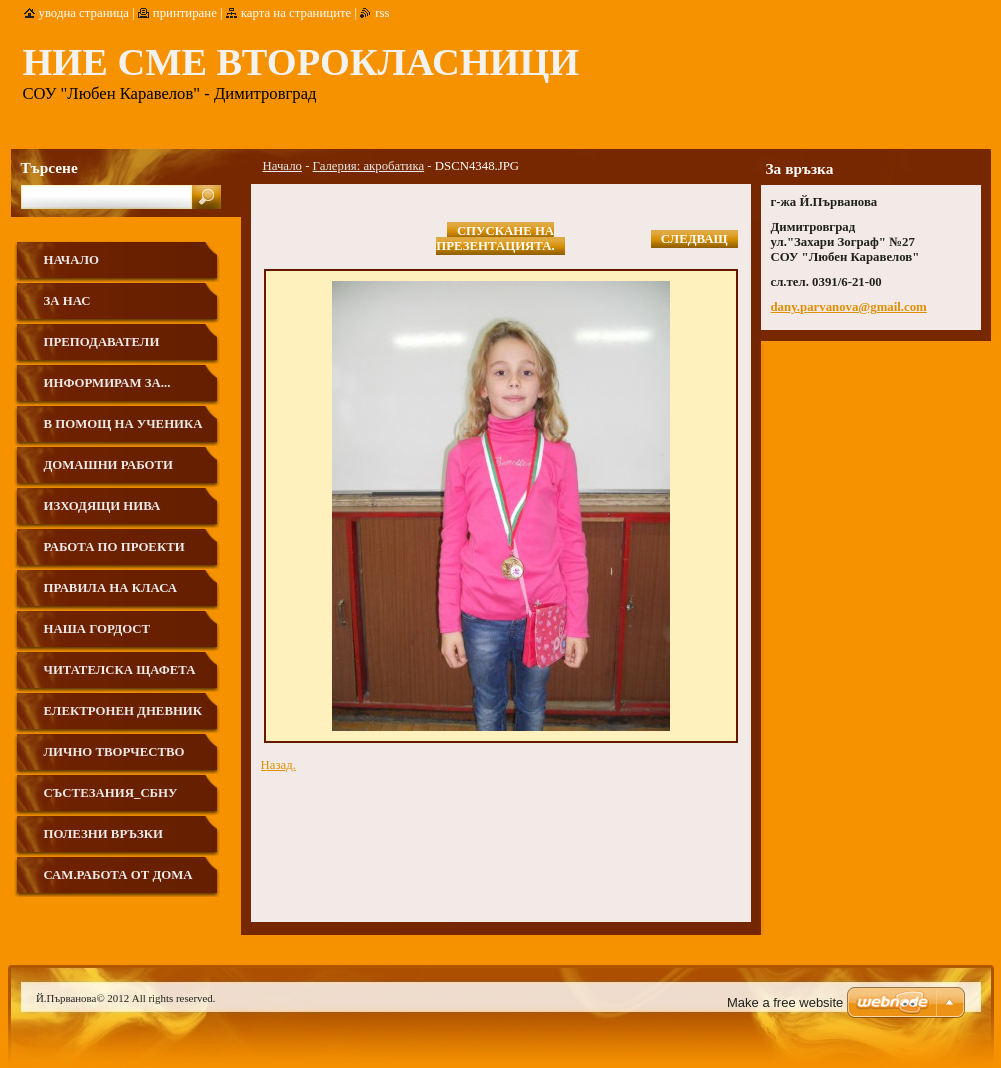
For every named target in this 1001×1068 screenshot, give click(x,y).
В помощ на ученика (123, 424)
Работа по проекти (114, 547)
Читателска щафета (120, 670)
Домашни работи (108, 465)
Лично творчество (114, 752)
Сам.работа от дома (118, 875)
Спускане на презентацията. (495, 238)
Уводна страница (84, 13)
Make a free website (785, 1002)
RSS (382, 13)
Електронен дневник (123, 711)
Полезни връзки (104, 834)
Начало (282, 166)
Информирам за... (107, 383)
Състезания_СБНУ (111, 793)
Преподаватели (102, 342)
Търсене (49, 167)
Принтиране (185, 13)
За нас (67, 301)
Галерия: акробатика (369, 166)
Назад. (278, 765)
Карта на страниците (296, 13)
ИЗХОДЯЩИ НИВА (102, 506)
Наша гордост (97, 629)
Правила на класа (111, 588)
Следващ (694, 239)
